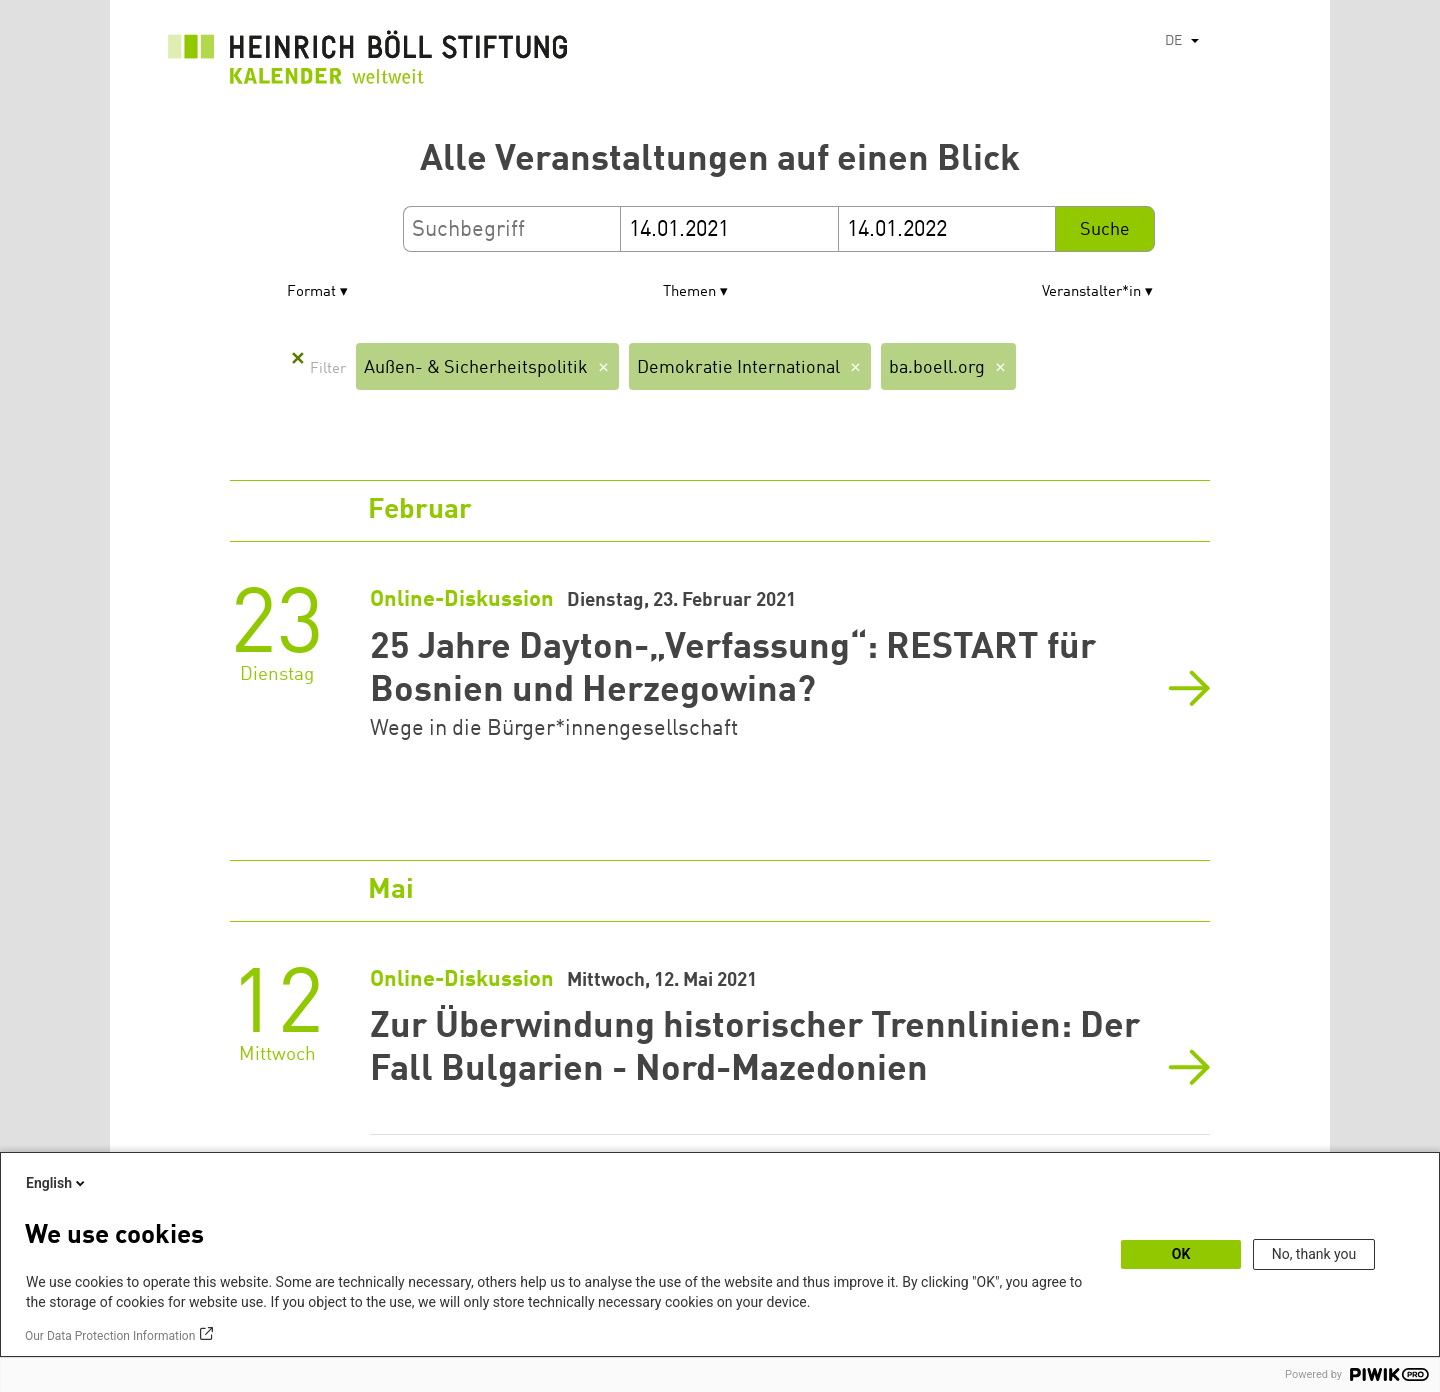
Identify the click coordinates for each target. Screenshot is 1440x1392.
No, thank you (1314, 1254)
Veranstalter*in (1091, 292)
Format (311, 292)
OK (1181, 1254)
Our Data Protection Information (110, 1336)
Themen (689, 292)
